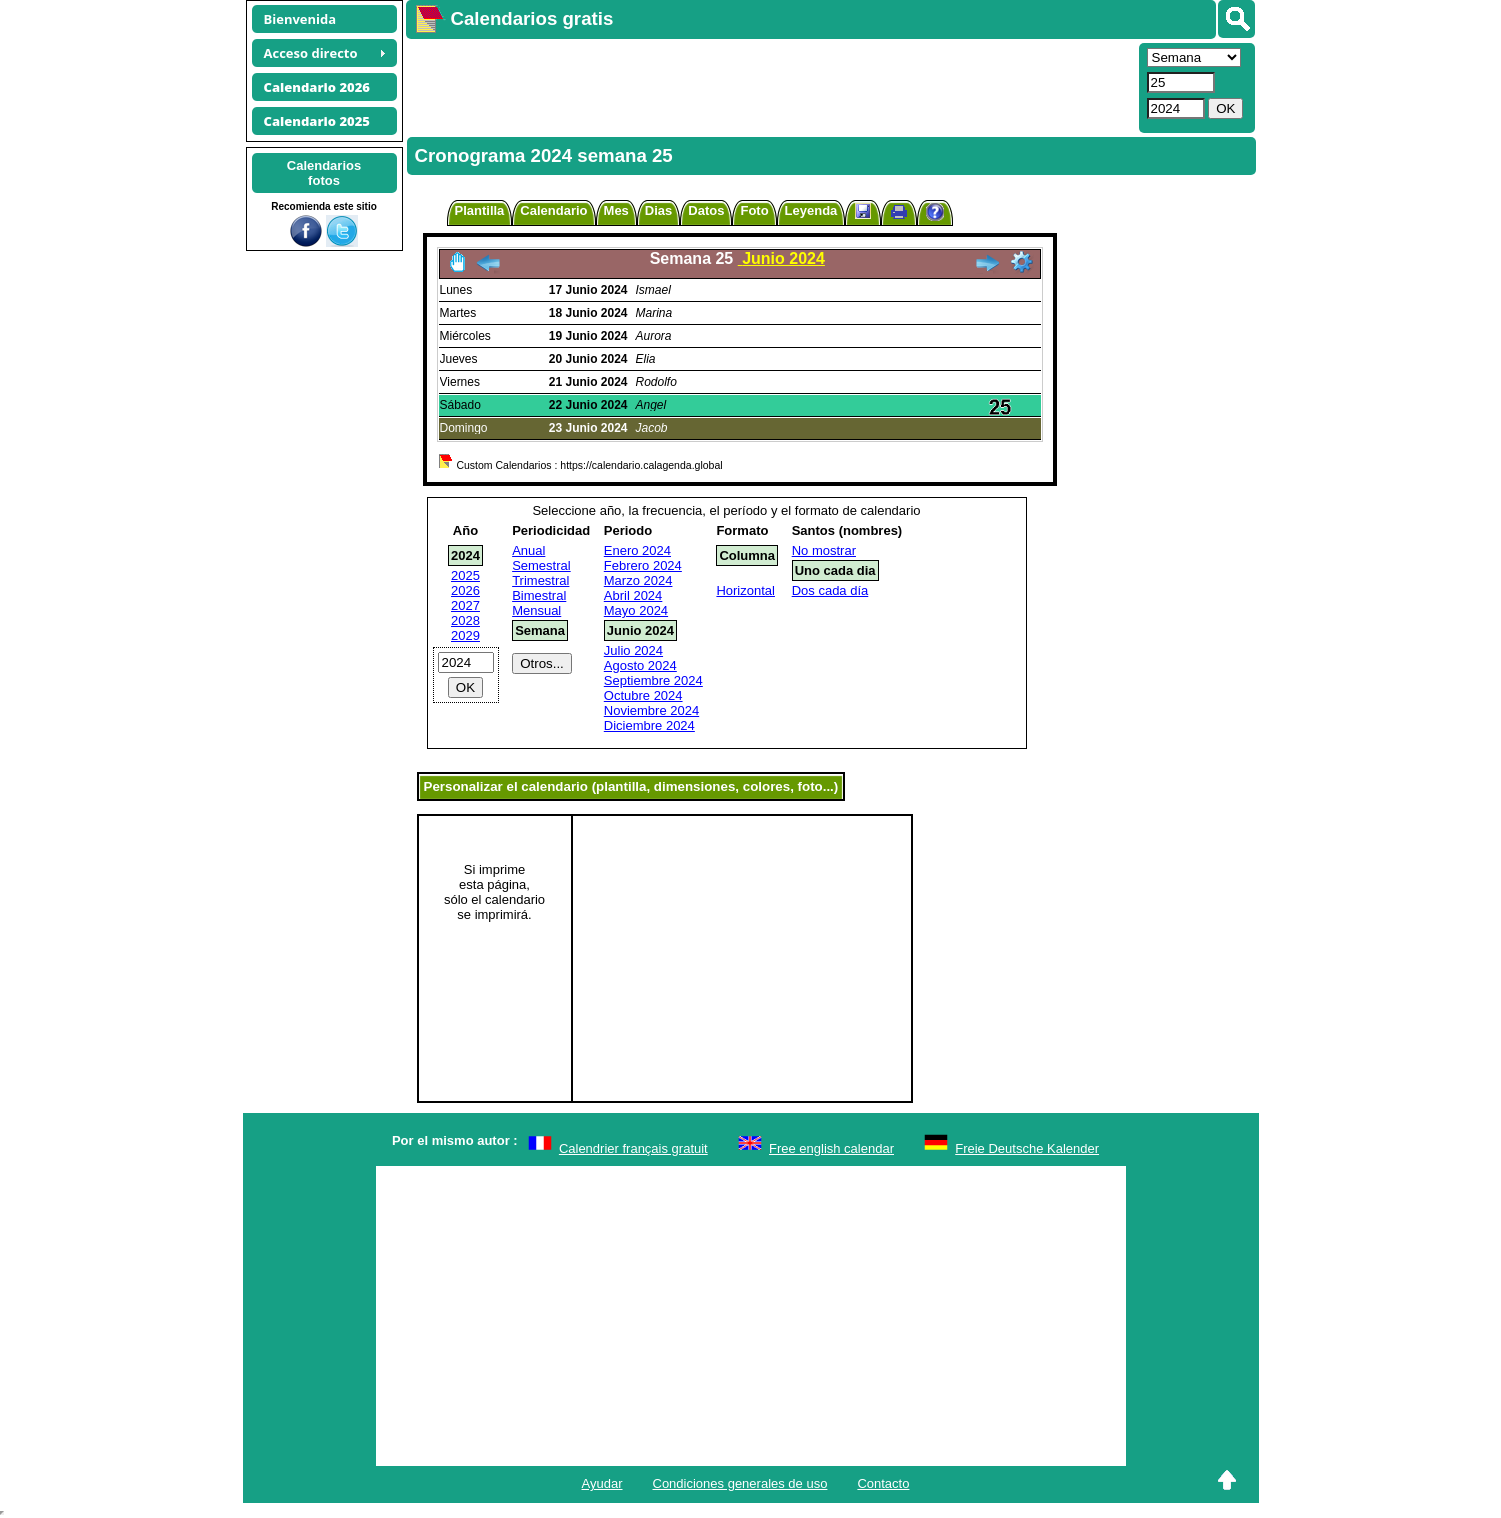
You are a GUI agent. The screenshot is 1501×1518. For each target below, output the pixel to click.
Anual (528, 550)
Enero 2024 (637, 550)
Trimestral (540, 580)
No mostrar (824, 550)
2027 (465, 605)
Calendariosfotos (324, 173)
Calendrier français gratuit (633, 1148)
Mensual (536, 610)
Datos (706, 210)
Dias (658, 210)
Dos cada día (830, 590)
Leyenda (811, 210)
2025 (465, 575)
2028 (465, 620)
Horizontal (745, 590)
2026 (465, 590)
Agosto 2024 (640, 665)
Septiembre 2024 (653, 680)
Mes (616, 210)
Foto (754, 210)
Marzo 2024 (638, 580)
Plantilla (480, 210)
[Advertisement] (770, 86)
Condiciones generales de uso (740, 1483)
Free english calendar (831, 1148)
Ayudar (602, 1483)
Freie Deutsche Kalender (1027, 1148)
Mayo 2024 (636, 610)
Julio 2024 (633, 650)
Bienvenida (300, 19)
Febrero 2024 (643, 565)
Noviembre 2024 (651, 710)
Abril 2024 (633, 595)
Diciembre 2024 (649, 725)
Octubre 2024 (643, 695)
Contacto (883, 1483)
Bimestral (539, 595)
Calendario (553, 210)
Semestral (541, 565)
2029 (465, 635)
